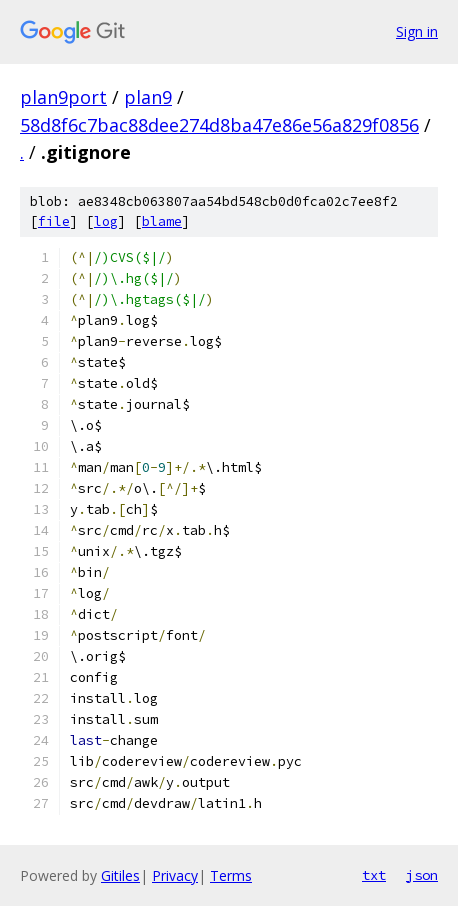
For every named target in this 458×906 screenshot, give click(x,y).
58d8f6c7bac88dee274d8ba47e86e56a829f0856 (219, 125)
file (54, 221)
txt (374, 875)
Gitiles (120, 875)
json (422, 875)
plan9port (63, 97)
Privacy (175, 875)
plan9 (148, 97)
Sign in (417, 31)
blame (162, 221)
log (106, 221)
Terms (231, 875)
